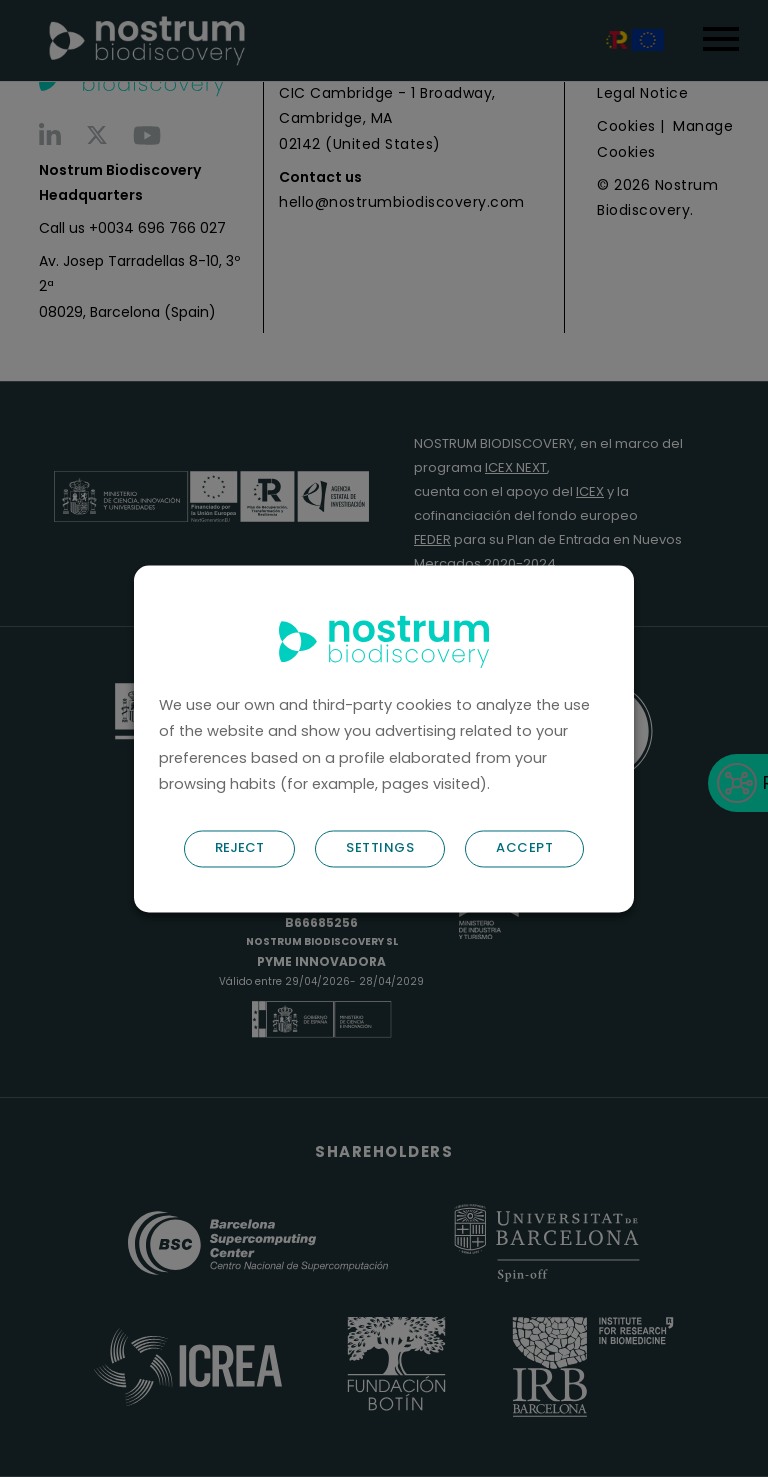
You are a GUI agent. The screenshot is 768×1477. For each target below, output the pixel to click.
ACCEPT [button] (524, 847)
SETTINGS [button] (380, 847)
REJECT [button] (239, 847)
